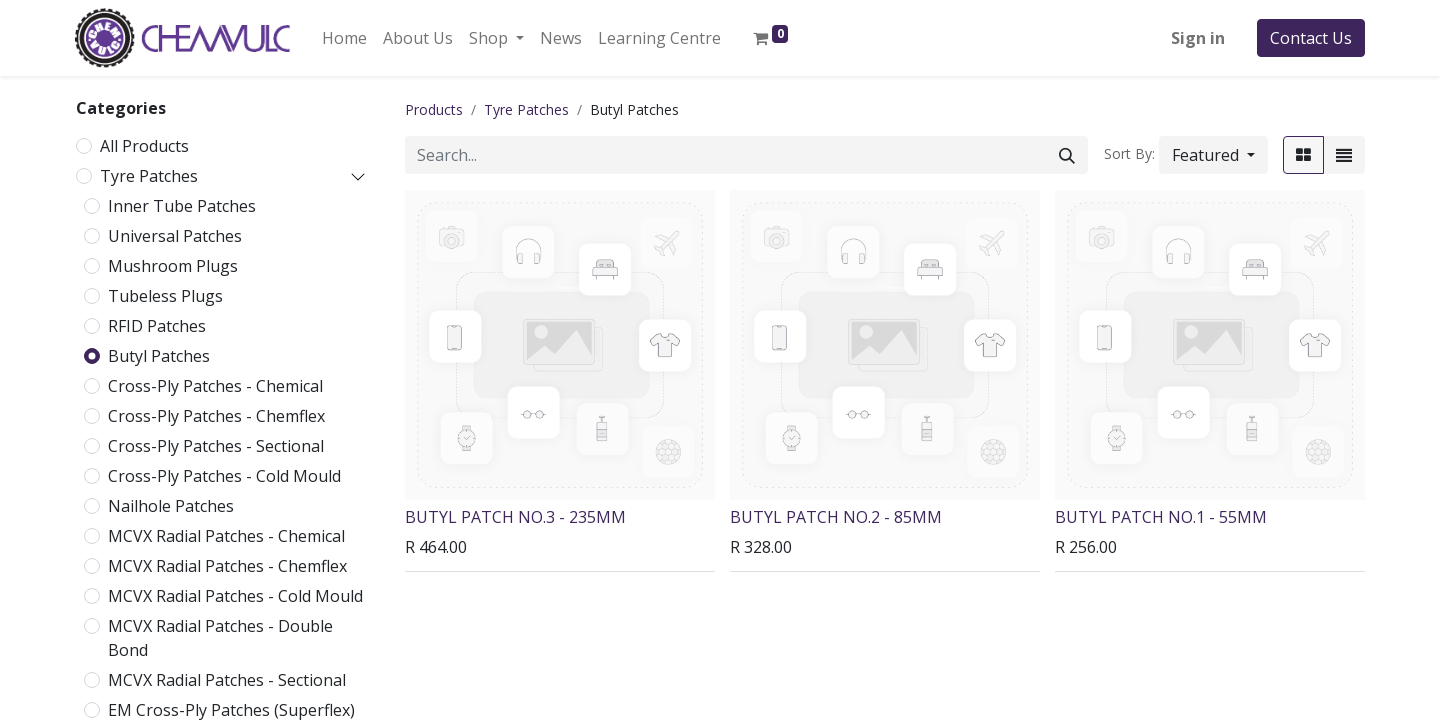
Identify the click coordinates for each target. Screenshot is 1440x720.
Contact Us (1311, 38)
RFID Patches (157, 326)
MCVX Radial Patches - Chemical (226, 536)
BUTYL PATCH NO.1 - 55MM (1161, 517)
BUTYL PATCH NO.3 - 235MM (515, 517)
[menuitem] (344, 38)
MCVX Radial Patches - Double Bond (220, 638)
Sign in (1198, 38)
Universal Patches (175, 236)
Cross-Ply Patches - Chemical (215, 386)
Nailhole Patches (171, 506)
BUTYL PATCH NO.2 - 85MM (836, 517)
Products (434, 109)
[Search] (1067, 155)
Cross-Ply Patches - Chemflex (216, 416)
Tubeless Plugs (165, 296)
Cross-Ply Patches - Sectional (216, 446)
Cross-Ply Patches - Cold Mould (224, 476)
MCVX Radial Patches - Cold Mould (235, 596)
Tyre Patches (149, 176)
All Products (144, 146)
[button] (1213, 155)
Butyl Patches (159, 356)
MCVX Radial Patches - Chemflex (227, 566)
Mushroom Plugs (173, 266)
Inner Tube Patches (182, 206)
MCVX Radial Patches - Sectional (227, 680)
